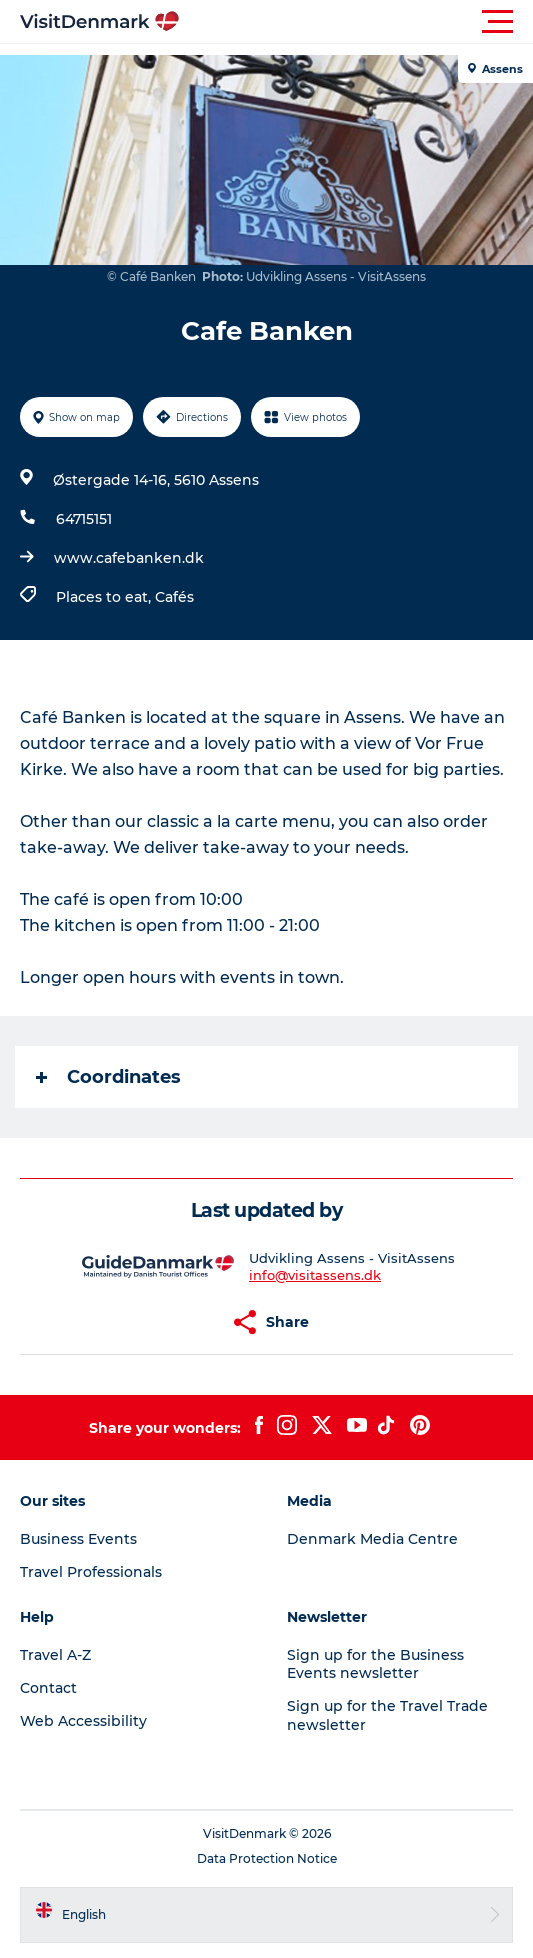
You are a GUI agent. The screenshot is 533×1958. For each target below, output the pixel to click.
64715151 (84, 519)
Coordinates (108, 1077)
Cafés (174, 597)
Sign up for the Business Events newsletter (375, 1664)
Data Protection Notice (267, 1858)
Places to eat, (105, 597)
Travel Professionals (91, 1572)
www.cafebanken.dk (129, 558)
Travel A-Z (55, 1655)
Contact (48, 1688)
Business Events (78, 1539)
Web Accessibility (83, 1721)
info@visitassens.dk (315, 1275)
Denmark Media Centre (372, 1539)
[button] (356, 22)
